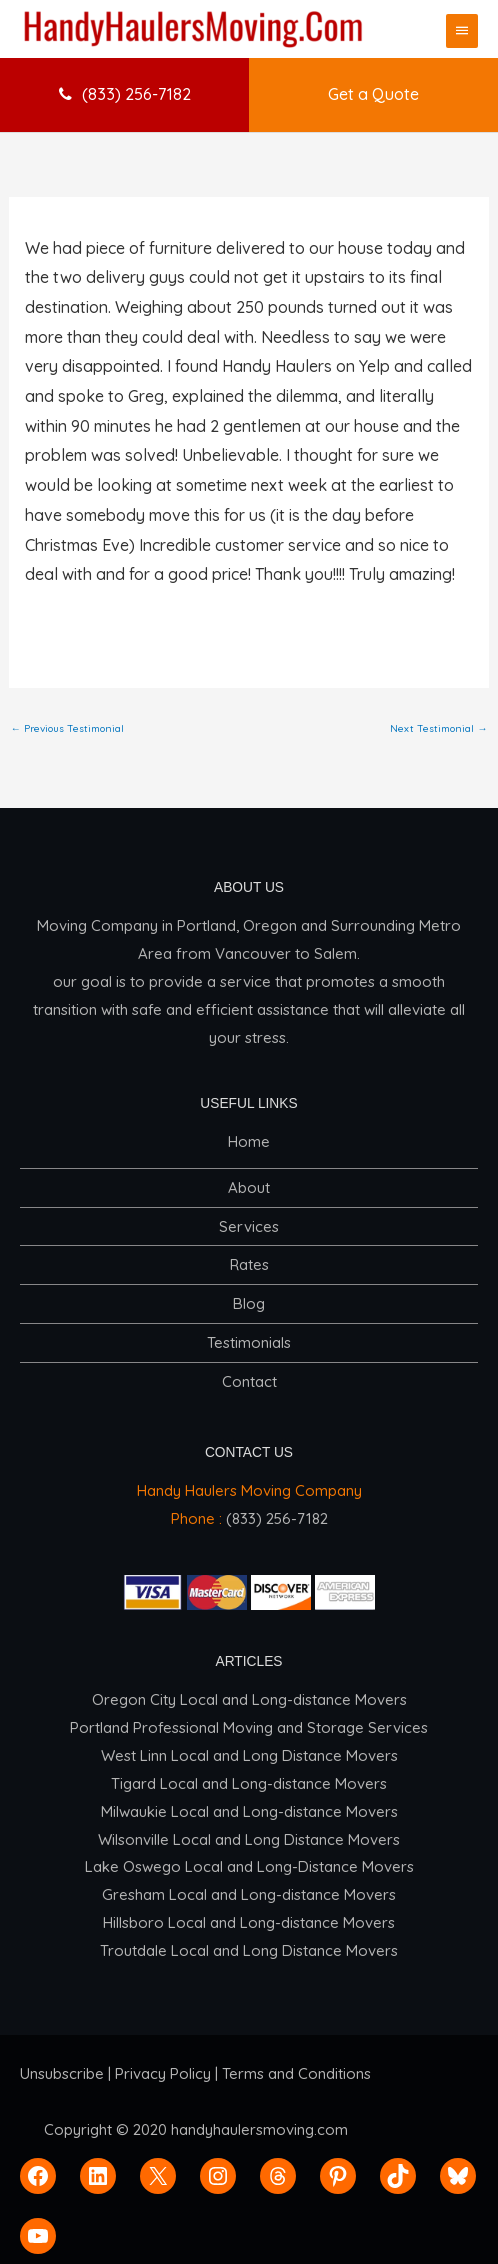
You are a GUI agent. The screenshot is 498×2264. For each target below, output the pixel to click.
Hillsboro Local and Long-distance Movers (249, 1922)
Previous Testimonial (67, 728)
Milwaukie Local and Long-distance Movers (249, 1811)
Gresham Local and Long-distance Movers (249, 1894)
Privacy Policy (163, 2073)
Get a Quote (373, 94)
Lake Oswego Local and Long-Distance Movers (249, 1866)
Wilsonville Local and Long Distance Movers (249, 1839)
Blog (249, 1303)
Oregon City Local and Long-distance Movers (249, 1699)
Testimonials (249, 1342)
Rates (249, 1264)
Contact (249, 1381)
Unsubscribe (62, 2073)
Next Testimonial (438, 728)
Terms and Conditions (296, 2073)
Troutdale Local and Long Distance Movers (249, 1950)
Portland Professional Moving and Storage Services (249, 1727)
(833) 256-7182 (125, 94)
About (249, 1187)
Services (249, 1226)
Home (249, 1141)
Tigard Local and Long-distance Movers (249, 1783)
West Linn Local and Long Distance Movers (249, 1755)
